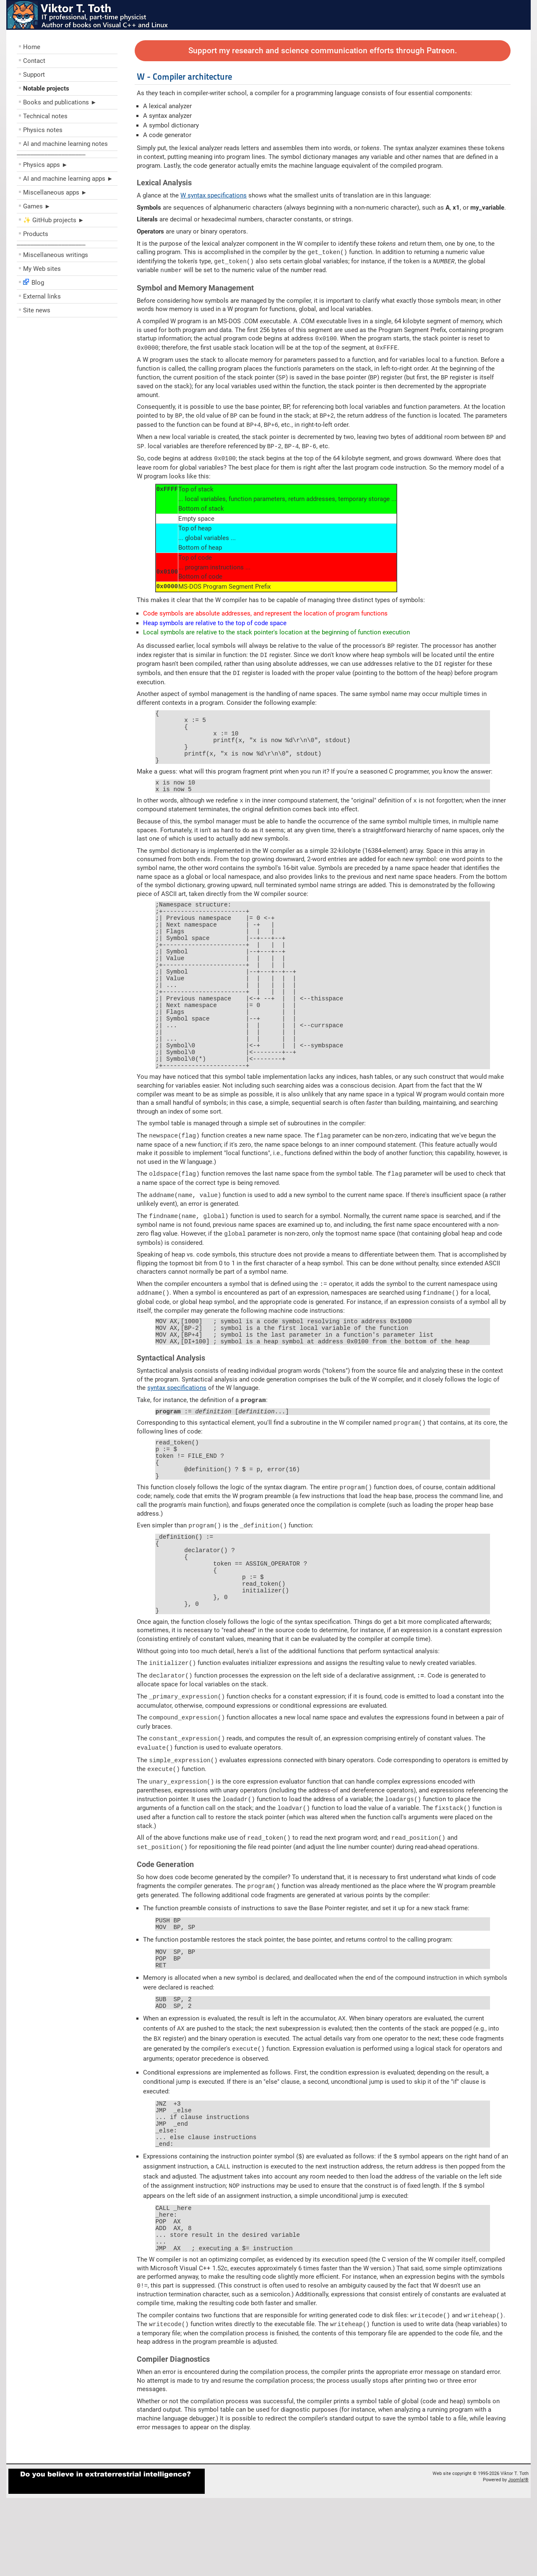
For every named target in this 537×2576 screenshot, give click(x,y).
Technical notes (45, 116)
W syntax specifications (213, 195)
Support (34, 74)
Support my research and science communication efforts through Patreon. (322, 50)
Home (31, 47)
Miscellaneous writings (55, 255)
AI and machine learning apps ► (68, 178)
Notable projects (46, 88)
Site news (36, 310)
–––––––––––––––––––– (51, 154)
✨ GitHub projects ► (53, 220)
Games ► (37, 206)
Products (35, 234)
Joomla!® (518, 2557)
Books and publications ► (60, 102)
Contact (34, 61)
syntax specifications (176, 1427)
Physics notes (43, 130)
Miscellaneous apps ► (55, 192)
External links (42, 296)
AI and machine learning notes (65, 144)
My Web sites (42, 269)
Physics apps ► (45, 165)
